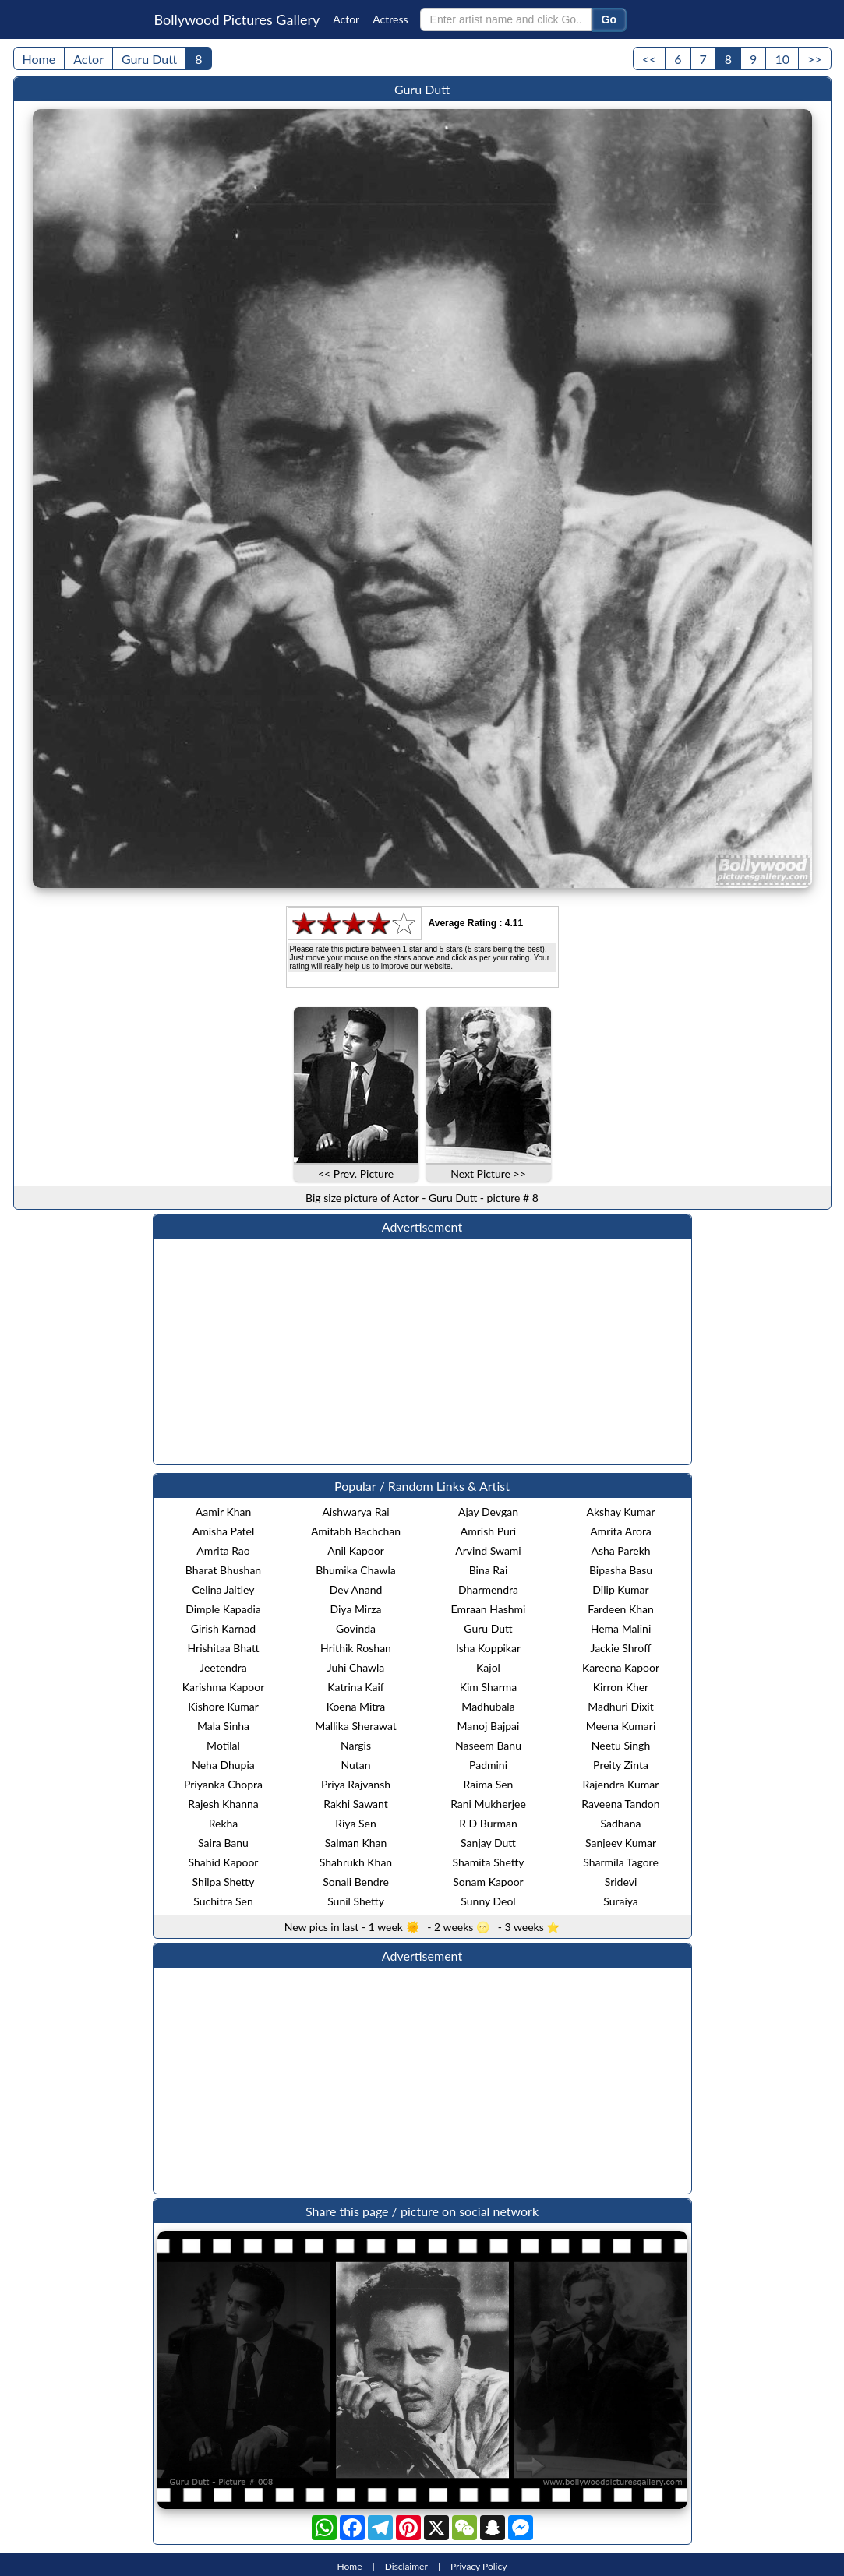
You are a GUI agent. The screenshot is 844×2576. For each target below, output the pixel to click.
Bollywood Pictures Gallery (237, 19)
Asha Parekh (620, 1550)
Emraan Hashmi (488, 1609)
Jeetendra (223, 1667)
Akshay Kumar (621, 1511)
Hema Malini (621, 1628)
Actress (390, 19)
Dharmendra (488, 1589)
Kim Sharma (488, 1686)
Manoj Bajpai (488, 1725)
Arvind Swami (488, 1550)
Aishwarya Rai (355, 1511)
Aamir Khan (224, 1511)
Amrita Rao (223, 1550)
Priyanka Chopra (223, 1784)
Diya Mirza (355, 1609)
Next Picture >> (488, 1173)
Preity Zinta (620, 1764)
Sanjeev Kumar (620, 1842)
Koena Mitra (356, 1706)
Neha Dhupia (223, 1764)
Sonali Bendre (356, 1881)
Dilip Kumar (620, 1589)
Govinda (356, 1628)
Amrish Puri (488, 1531)
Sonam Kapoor (488, 1881)
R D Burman (488, 1823)
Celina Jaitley (223, 1589)
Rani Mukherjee (488, 1803)
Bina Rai (488, 1570)
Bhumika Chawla (355, 1570)
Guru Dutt (149, 58)
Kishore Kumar (223, 1706)
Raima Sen (489, 1784)
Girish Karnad (223, 1628)
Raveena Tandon (620, 1803)
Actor (346, 19)
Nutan (355, 1764)
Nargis (356, 1745)
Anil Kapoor (355, 1550)
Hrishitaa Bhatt (224, 1647)
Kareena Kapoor (620, 1667)
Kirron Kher (620, 1686)
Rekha (223, 1823)
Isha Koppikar (488, 1647)
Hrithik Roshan (355, 1647)
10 (782, 58)
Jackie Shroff (621, 1647)
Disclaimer (406, 2566)
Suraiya (620, 1901)
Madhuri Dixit (620, 1706)
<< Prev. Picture (356, 1173)
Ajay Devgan (488, 1511)
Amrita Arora (621, 1531)
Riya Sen (355, 1823)
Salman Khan (356, 1842)
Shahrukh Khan (356, 1862)
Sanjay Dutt (488, 1842)
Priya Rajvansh (355, 1784)
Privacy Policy (478, 2566)
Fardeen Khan (621, 1609)
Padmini (488, 1764)
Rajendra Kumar (621, 1784)
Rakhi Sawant (355, 1803)
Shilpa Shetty (223, 1881)
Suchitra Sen (222, 1901)
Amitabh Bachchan (356, 1531)
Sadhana (621, 1823)
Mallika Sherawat (356, 1725)
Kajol (488, 1667)
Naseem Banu (488, 1745)
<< (649, 58)
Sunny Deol (488, 1901)
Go (609, 19)
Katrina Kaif (355, 1686)
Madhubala (487, 1706)
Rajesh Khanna (223, 1803)
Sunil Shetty (355, 1901)
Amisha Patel (223, 1531)
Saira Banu (223, 1842)
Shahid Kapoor (224, 1862)
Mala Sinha (223, 1725)
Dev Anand (356, 1589)
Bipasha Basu (620, 1570)
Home (39, 58)
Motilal (223, 1745)
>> (814, 58)
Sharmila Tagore (621, 1862)
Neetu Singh (621, 1745)
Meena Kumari (621, 1725)
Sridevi (621, 1881)
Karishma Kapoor (223, 1686)
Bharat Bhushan (223, 1570)
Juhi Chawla (356, 1667)
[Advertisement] (422, 1351)
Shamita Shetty (488, 1862)
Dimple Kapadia (223, 1609)
